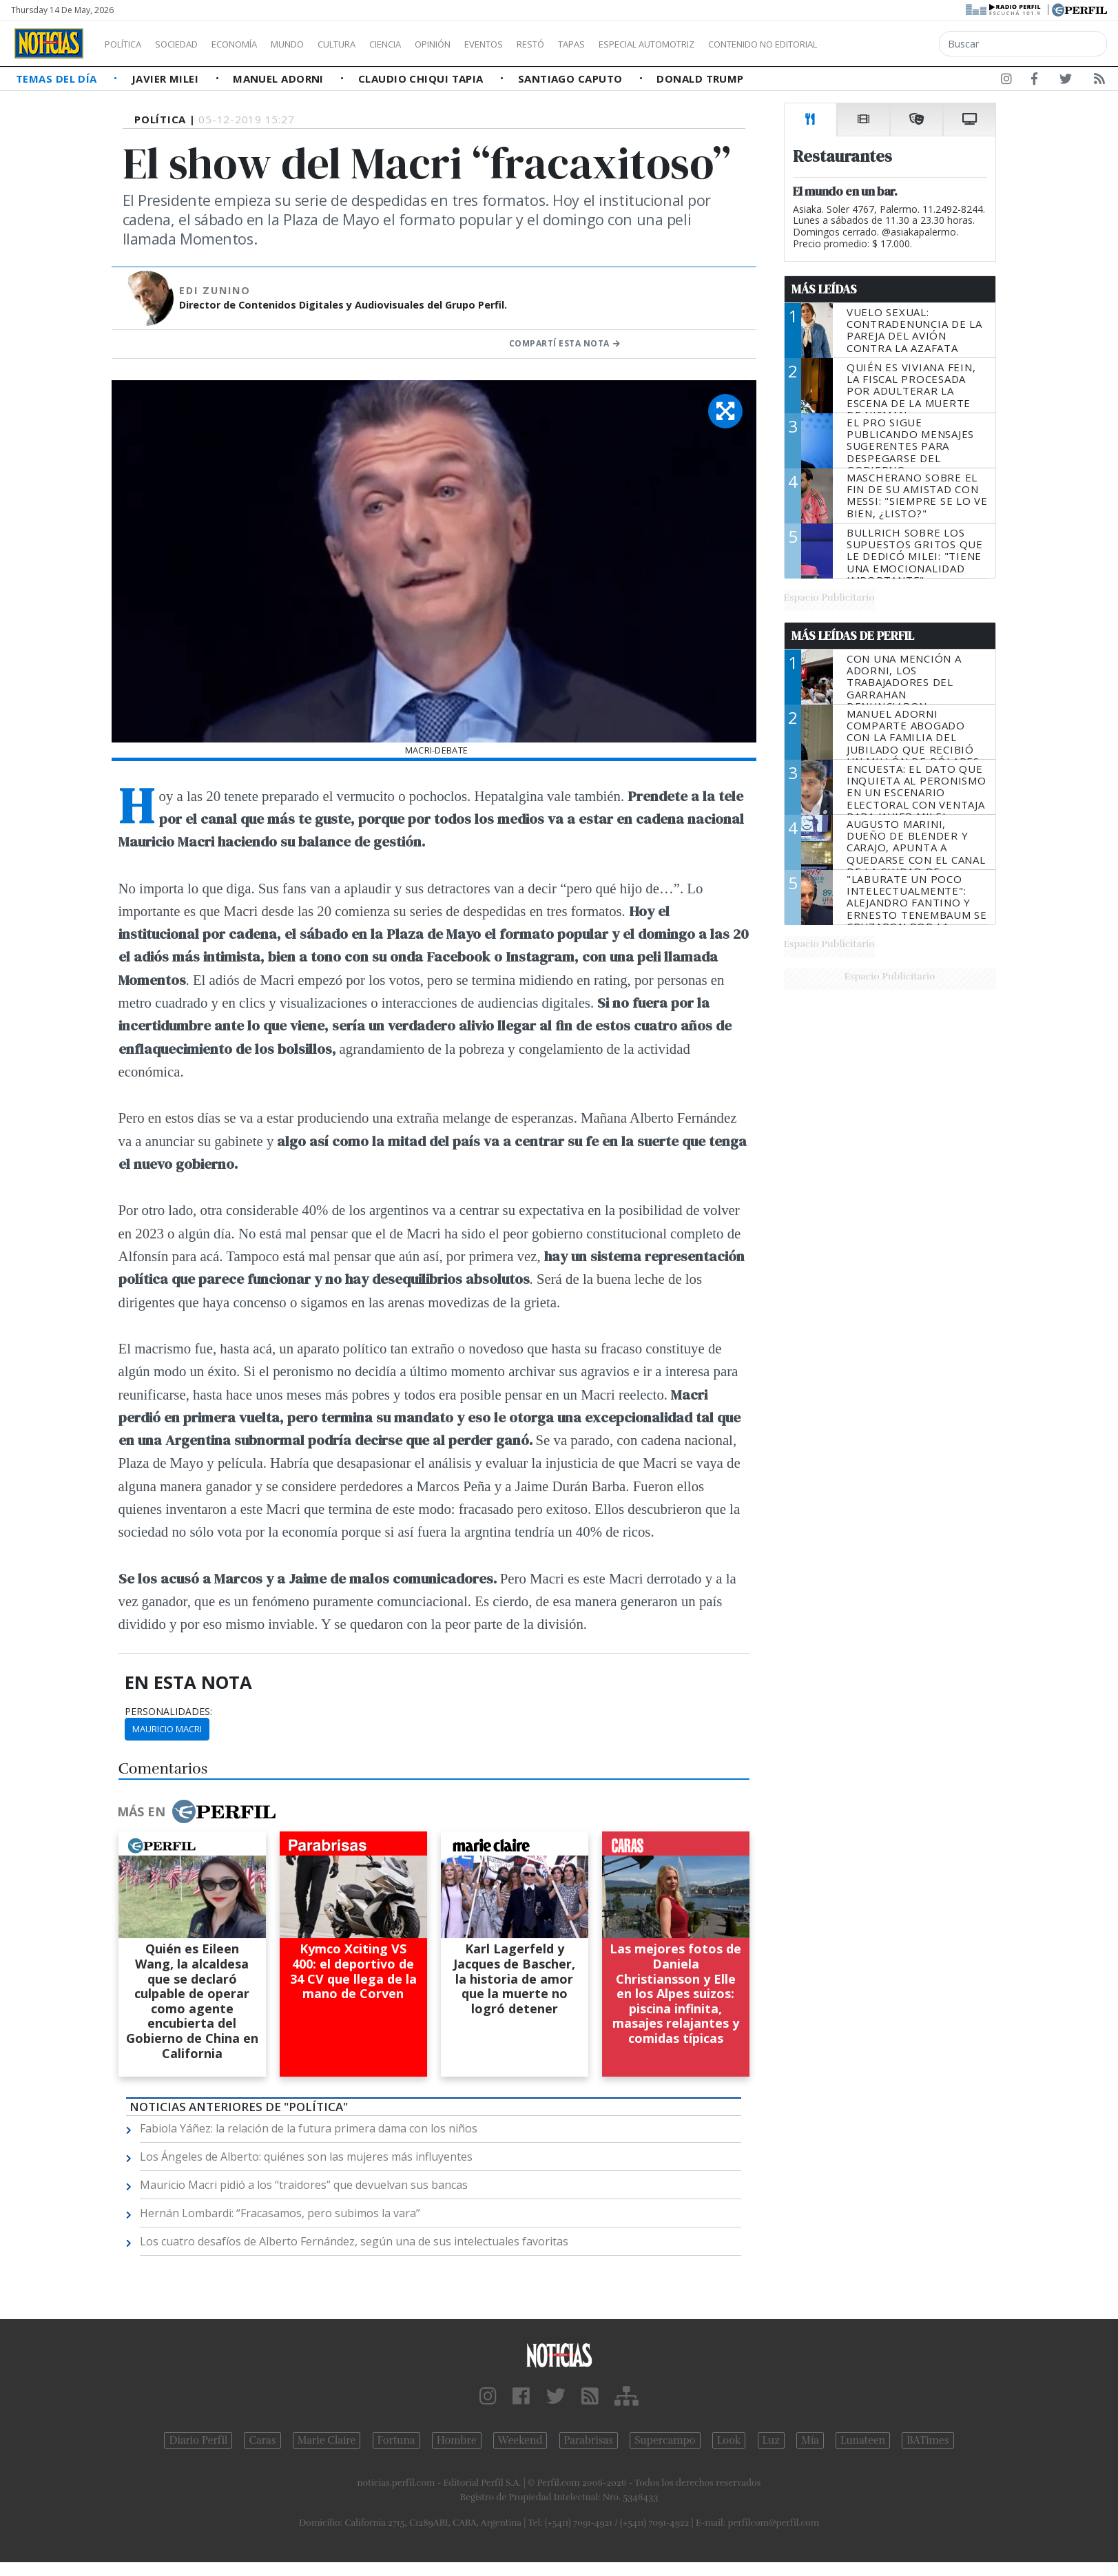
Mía (810, 2440)
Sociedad (190, 44)
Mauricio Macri (167, 1729)
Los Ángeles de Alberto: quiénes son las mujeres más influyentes (306, 2156)
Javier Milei (167, 78)
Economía (257, 44)
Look (729, 2440)
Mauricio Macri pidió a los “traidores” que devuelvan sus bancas (304, 2184)
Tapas (649, 44)
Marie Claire (327, 2440)
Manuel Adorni (280, 78)
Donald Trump (699, 78)
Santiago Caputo (571, 78)
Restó (603, 44)
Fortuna (396, 2440)
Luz (771, 2440)
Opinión (489, 44)
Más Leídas (824, 289)
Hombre (457, 2440)
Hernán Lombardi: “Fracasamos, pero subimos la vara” (280, 2213)
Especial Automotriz (738, 44)
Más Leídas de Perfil (852, 635)
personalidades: (168, 1711)
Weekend (520, 2440)
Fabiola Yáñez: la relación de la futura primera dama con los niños (308, 2128)
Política (128, 44)
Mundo (319, 44)
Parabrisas (588, 2440)
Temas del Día (58, 78)
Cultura (376, 44)
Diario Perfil (198, 2440)
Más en (196, 1811)
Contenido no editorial (880, 44)
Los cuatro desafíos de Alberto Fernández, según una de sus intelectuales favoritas (354, 2241)
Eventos (549, 44)
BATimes (928, 2440)
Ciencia (433, 44)
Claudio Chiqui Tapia (422, 78)
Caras (262, 2440)
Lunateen (862, 2440)
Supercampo (665, 2440)
